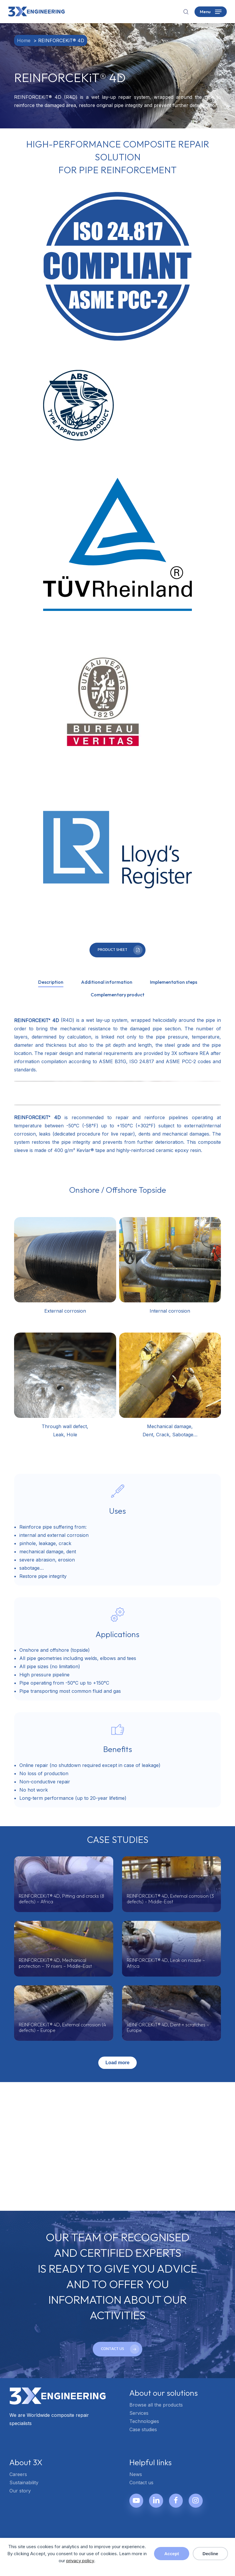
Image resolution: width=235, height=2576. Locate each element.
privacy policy (80, 2560)
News (135, 2474)
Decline (210, 2553)
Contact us (141, 2482)
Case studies (143, 2429)
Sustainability (23, 2482)
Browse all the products (156, 2405)
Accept (171, 2553)
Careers (18, 2474)
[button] (211, 12)
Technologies (144, 2421)
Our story (20, 2491)
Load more (118, 2062)
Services (138, 2413)
